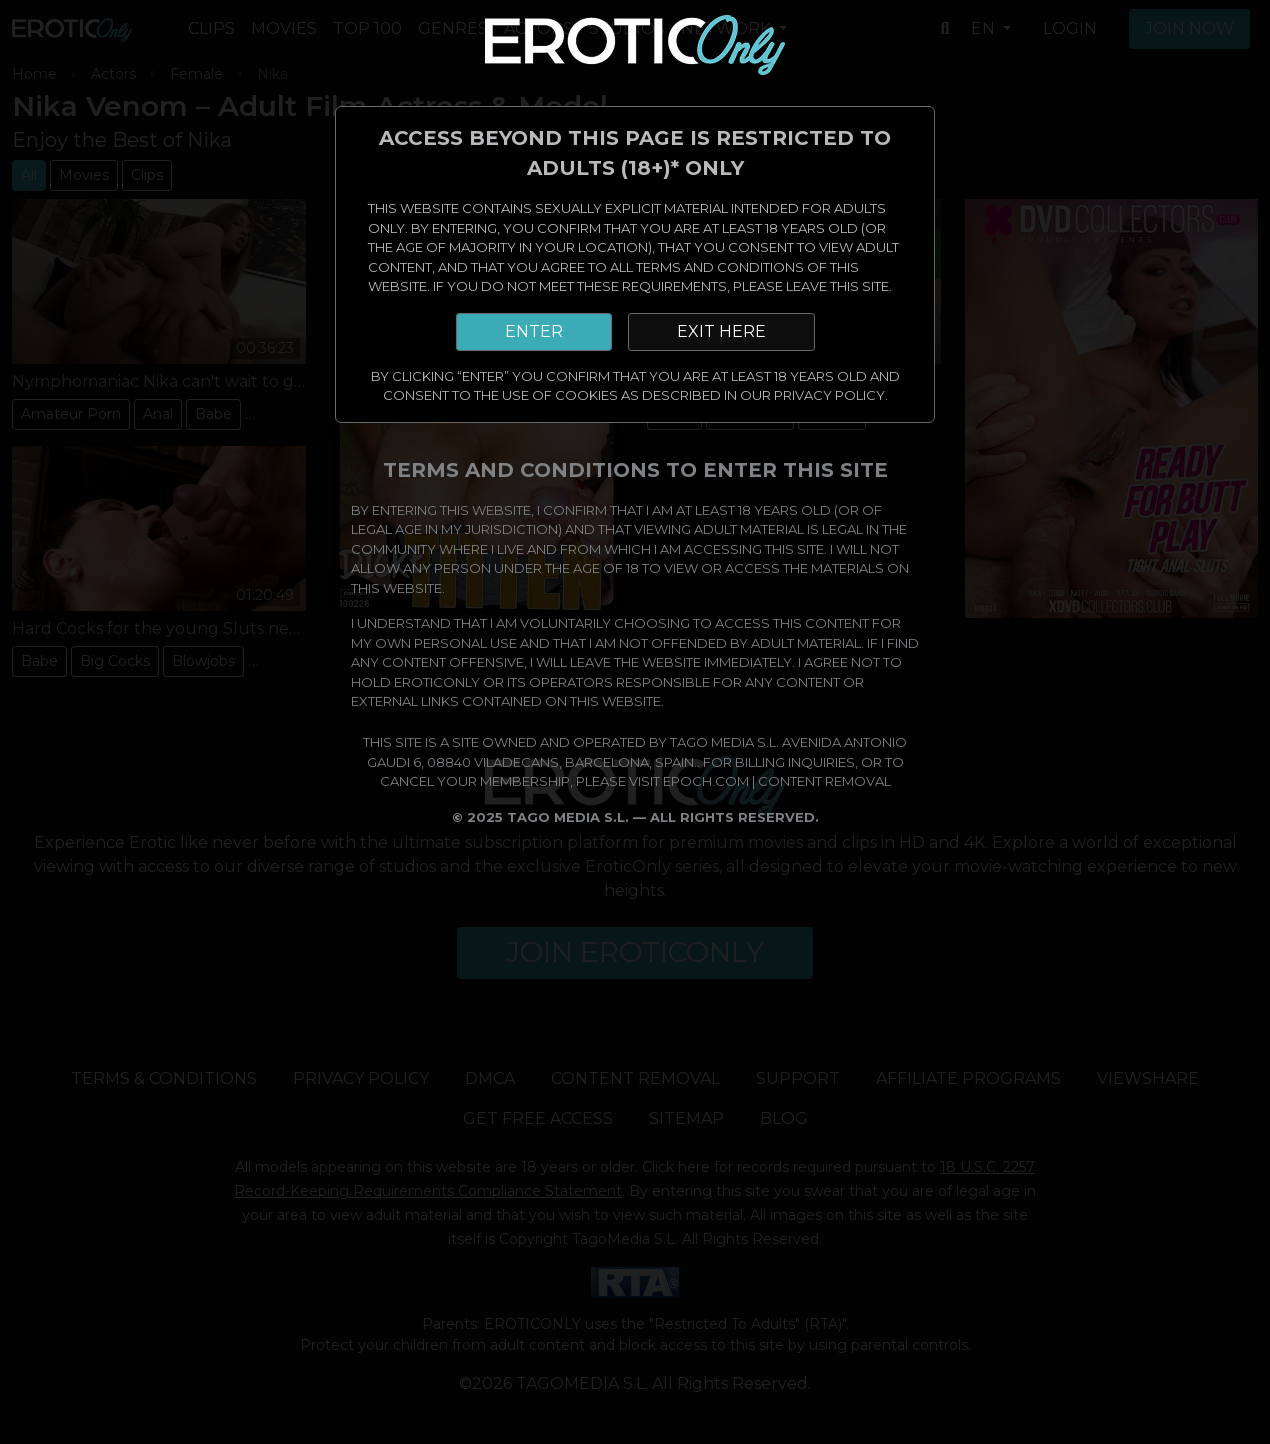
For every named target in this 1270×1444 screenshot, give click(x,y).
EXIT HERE (721, 331)
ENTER (534, 331)
